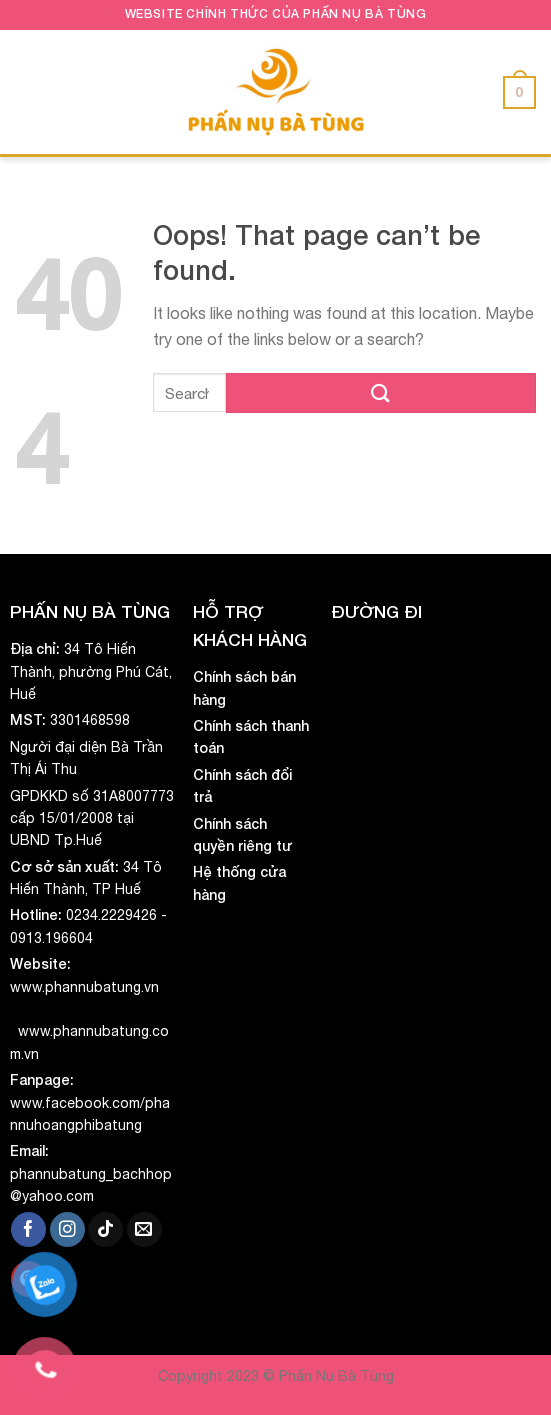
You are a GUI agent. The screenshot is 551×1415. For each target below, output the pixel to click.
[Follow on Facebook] (28, 1230)
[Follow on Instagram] (67, 1230)
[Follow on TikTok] (105, 1230)
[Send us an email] (144, 1230)
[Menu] (29, 92)
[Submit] (381, 392)
